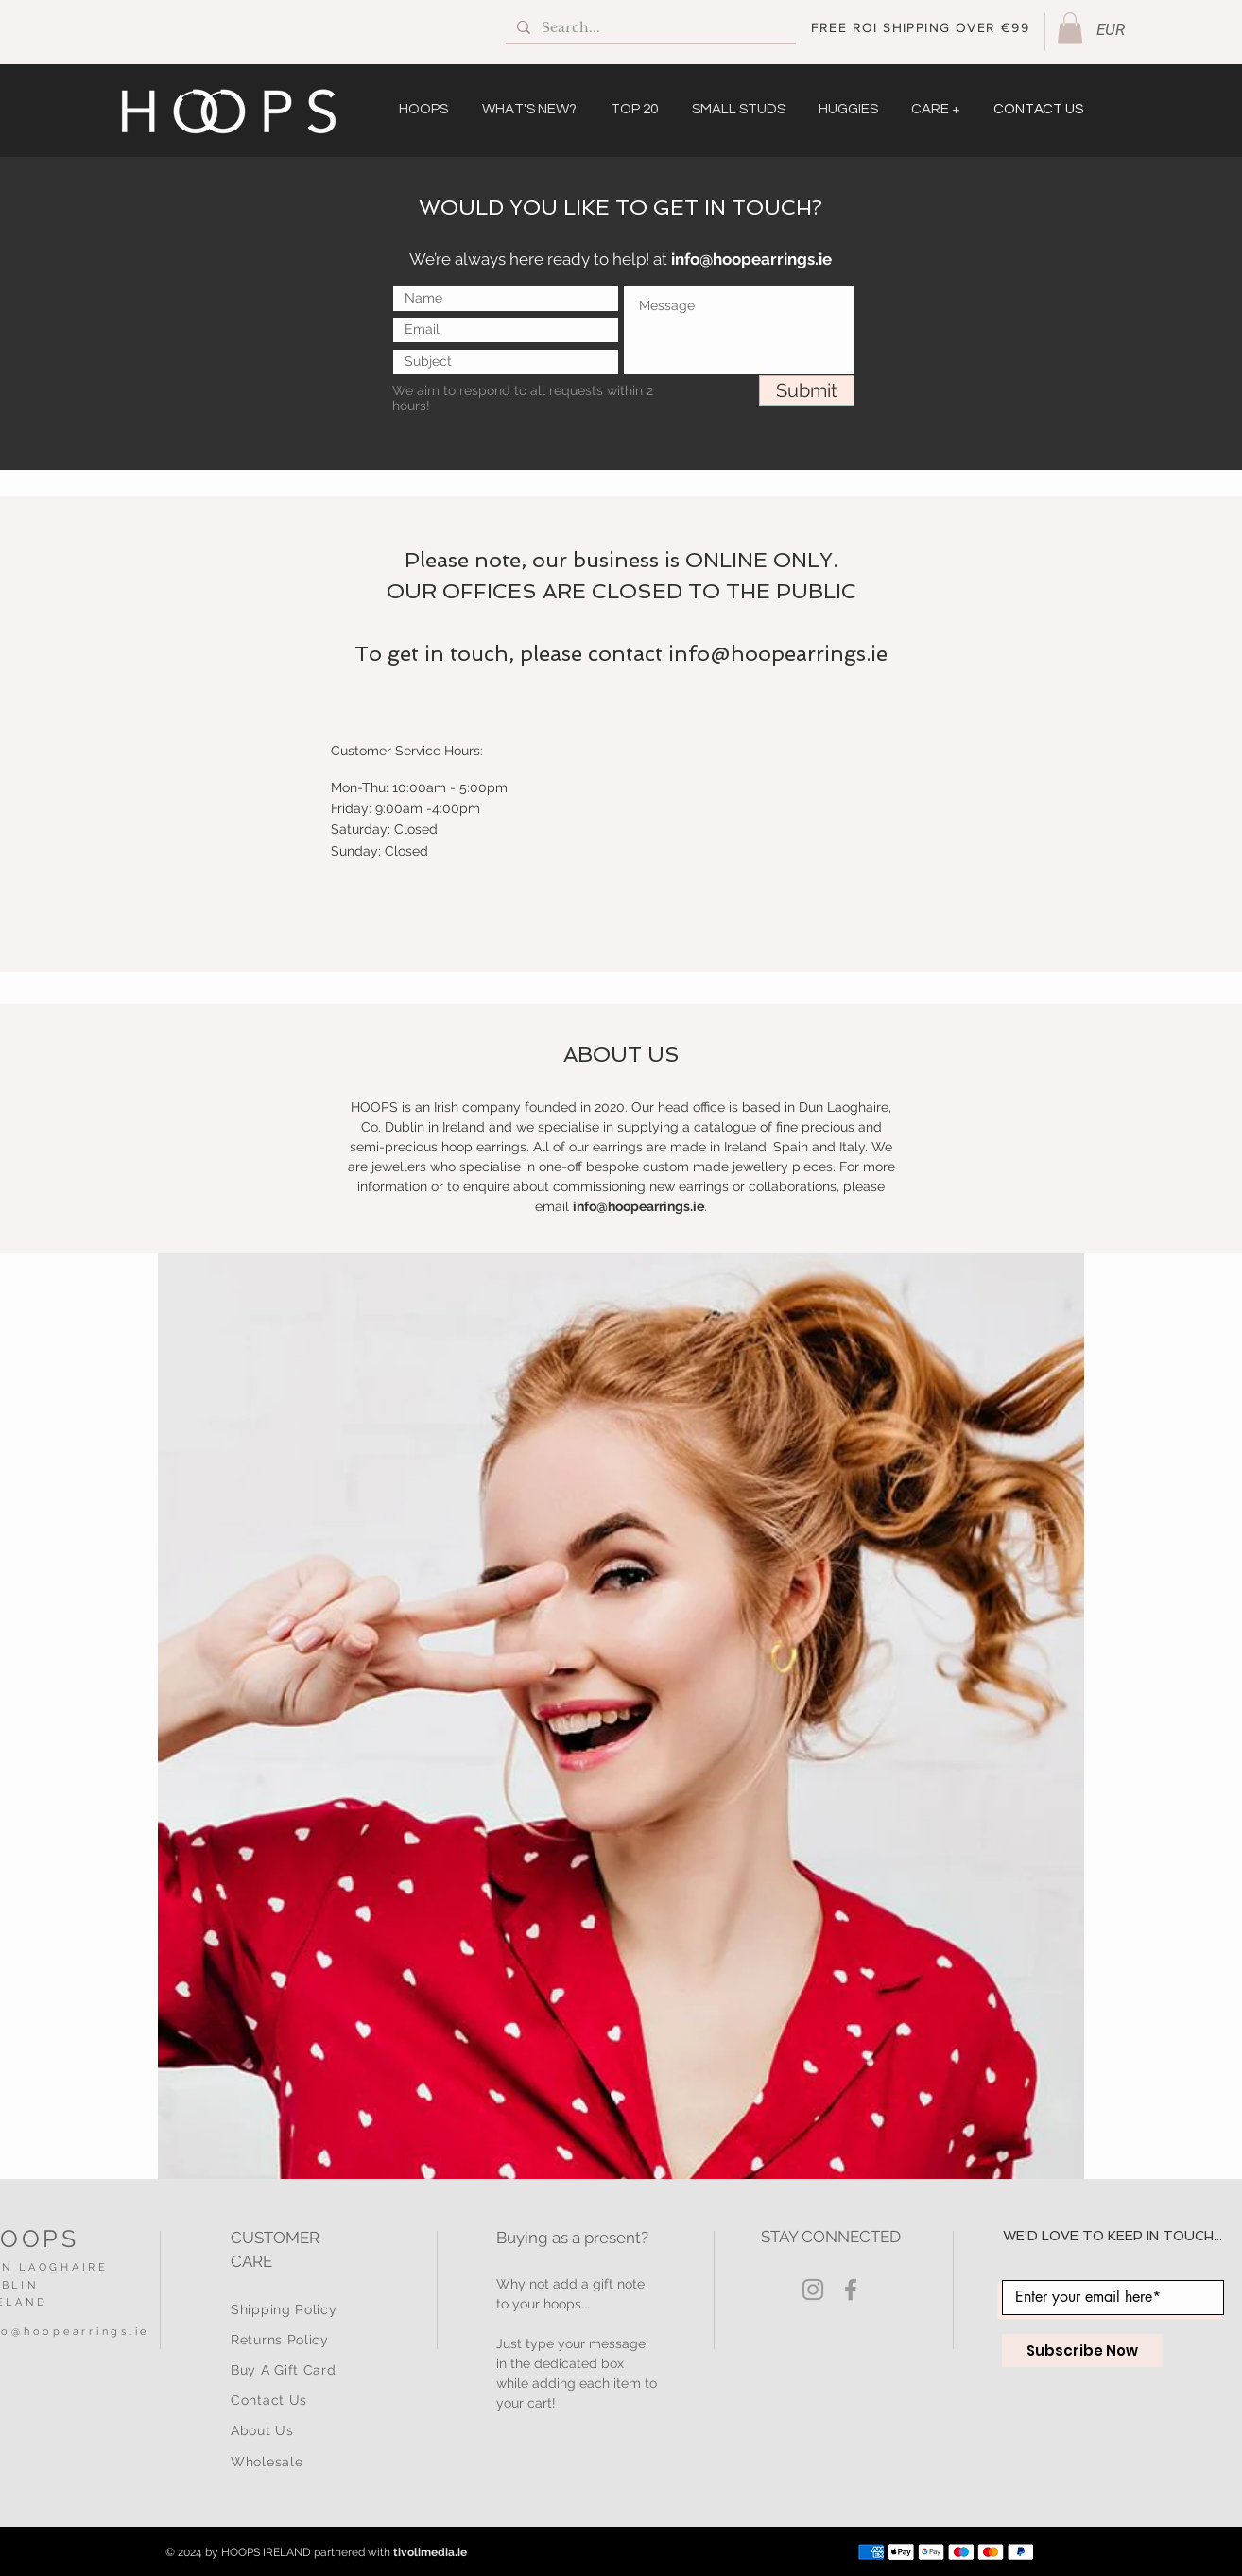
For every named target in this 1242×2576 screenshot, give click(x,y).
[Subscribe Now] (1082, 2350)
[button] (1070, 27)
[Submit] (806, 390)
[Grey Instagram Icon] (813, 2289)
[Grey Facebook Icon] (851, 2289)
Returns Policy (280, 2339)
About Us (262, 2430)
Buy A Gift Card (283, 2369)
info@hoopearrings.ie (751, 259)
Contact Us (269, 2400)
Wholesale (266, 2461)
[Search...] (649, 28)
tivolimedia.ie (430, 2552)
